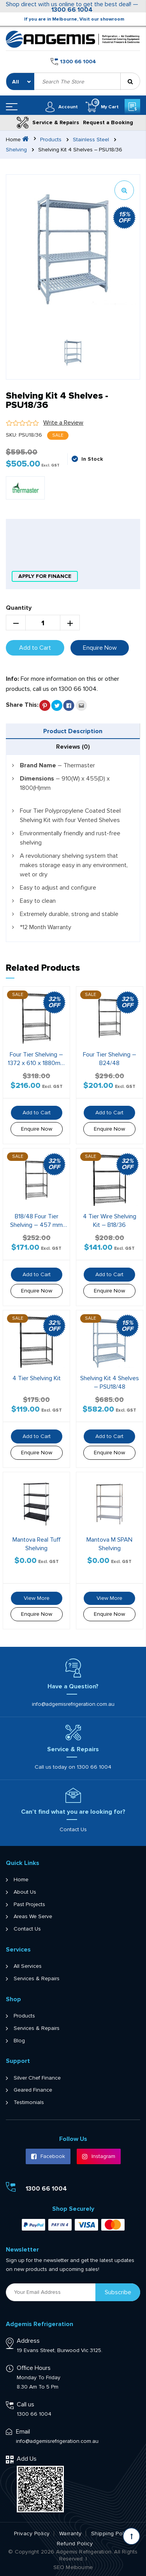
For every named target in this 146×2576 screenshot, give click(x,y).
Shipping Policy (111, 2533)
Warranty (70, 2533)
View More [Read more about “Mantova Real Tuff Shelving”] (36, 1598)
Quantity (19, 608)
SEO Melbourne (73, 2567)
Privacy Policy (32, 2533)
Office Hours (34, 2368)
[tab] (73, 731)
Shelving (16, 150)
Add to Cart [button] (37, 1112)
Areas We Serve (33, 1916)
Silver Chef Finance (37, 2078)
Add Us (27, 2459)
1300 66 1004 (72, 9)
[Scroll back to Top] (131, 2536)
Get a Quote (132, 106)
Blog (19, 2041)
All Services (28, 1966)
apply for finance (44, 576)
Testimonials (29, 2102)
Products (51, 140)
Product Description (72, 731)
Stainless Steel (91, 140)
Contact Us (73, 1829)
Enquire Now (100, 648)
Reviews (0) (73, 747)
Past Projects (29, 1904)
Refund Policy (75, 2544)
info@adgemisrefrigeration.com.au (73, 1704)
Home (21, 1880)
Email (23, 2432)
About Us (25, 1892)
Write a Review (63, 423)
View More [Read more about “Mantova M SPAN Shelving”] (109, 1598)
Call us (25, 2404)
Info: (12, 679)
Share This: (22, 705)
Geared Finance (33, 2090)
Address (28, 2341)
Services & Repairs (37, 1979)
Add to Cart (35, 648)
